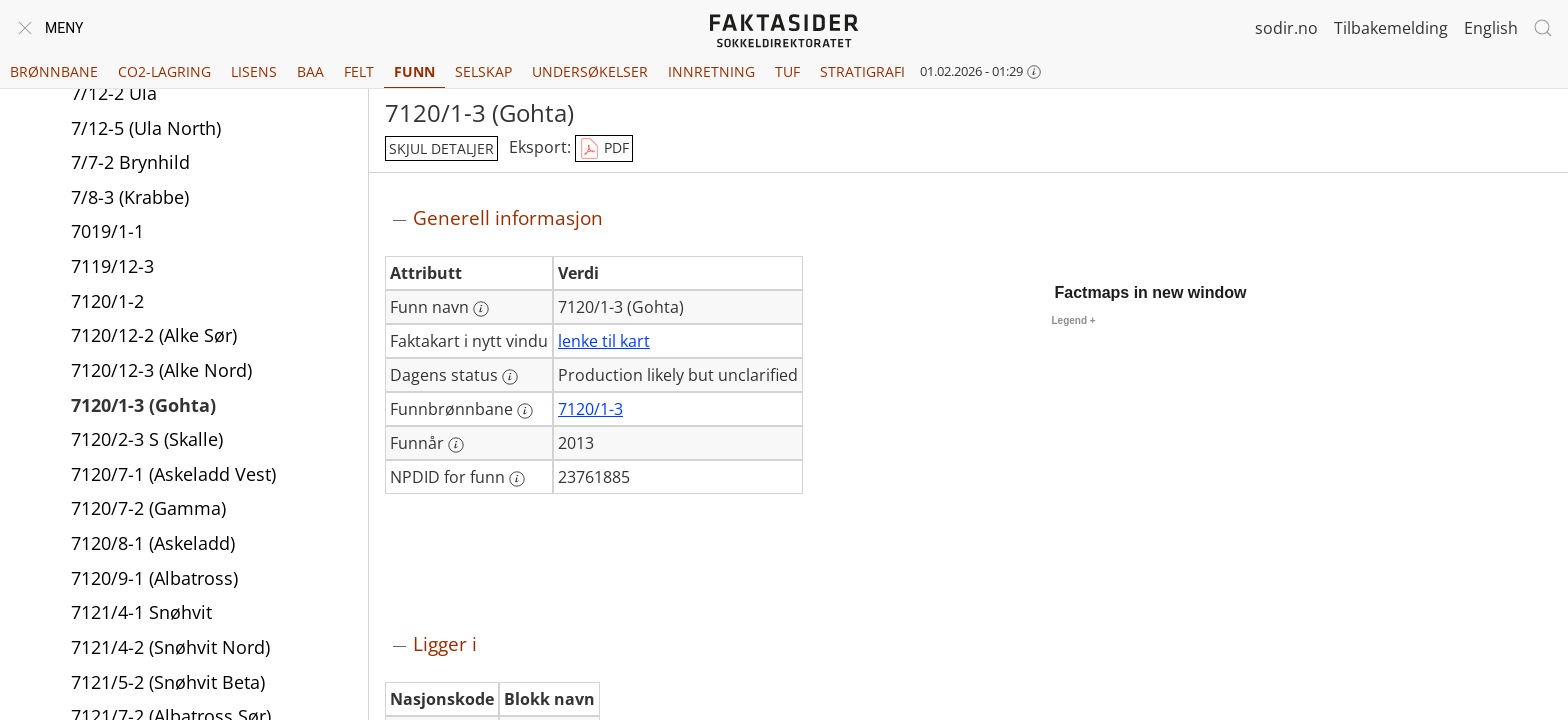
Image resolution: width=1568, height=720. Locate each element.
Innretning (711, 71)
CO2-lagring (164, 71)
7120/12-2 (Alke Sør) (154, 335)
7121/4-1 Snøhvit (141, 612)
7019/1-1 (107, 231)
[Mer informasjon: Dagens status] (510, 377)
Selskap (483, 71)
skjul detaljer (441, 148)
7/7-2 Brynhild (130, 162)
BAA (310, 71)
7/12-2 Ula (114, 93)
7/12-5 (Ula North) (146, 128)
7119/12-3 (112, 266)
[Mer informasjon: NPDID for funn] (517, 479)
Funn (414, 71)
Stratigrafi (862, 71)
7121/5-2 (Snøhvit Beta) (168, 682)
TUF (787, 71)
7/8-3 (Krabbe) (130, 197)
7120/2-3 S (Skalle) (147, 439)
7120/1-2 (107, 301)
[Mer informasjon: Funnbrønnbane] (525, 411)
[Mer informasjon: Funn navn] (481, 309)
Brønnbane (54, 71)
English (1491, 28)
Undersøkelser (590, 71)
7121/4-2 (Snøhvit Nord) (170, 647)
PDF (604, 149)
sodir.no (1286, 28)
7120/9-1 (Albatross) (154, 578)
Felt (359, 71)
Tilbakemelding (1391, 28)
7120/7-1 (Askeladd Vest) (173, 474)
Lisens (254, 71)
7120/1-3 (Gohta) (143, 405)
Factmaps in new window (1151, 292)
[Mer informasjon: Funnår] (456, 445)
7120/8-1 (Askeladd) (153, 543)
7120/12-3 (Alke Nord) (161, 370)
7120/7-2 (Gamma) (148, 508)
